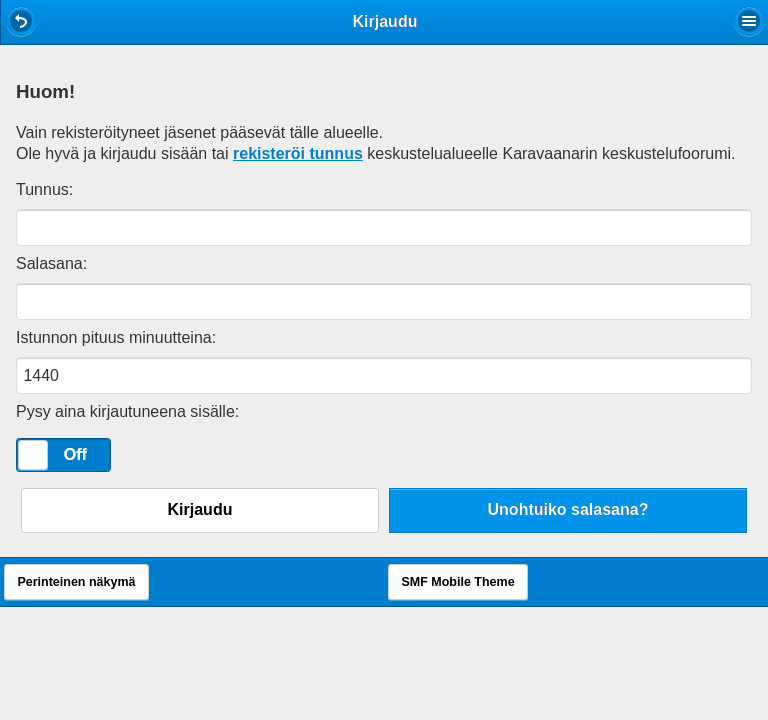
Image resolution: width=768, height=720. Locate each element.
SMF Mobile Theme (457, 582)
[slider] (33, 455)
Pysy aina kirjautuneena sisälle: (127, 411)
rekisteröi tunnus (298, 153)
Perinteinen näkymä (76, 582)
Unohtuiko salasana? (568, 509)
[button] (21, 21)
